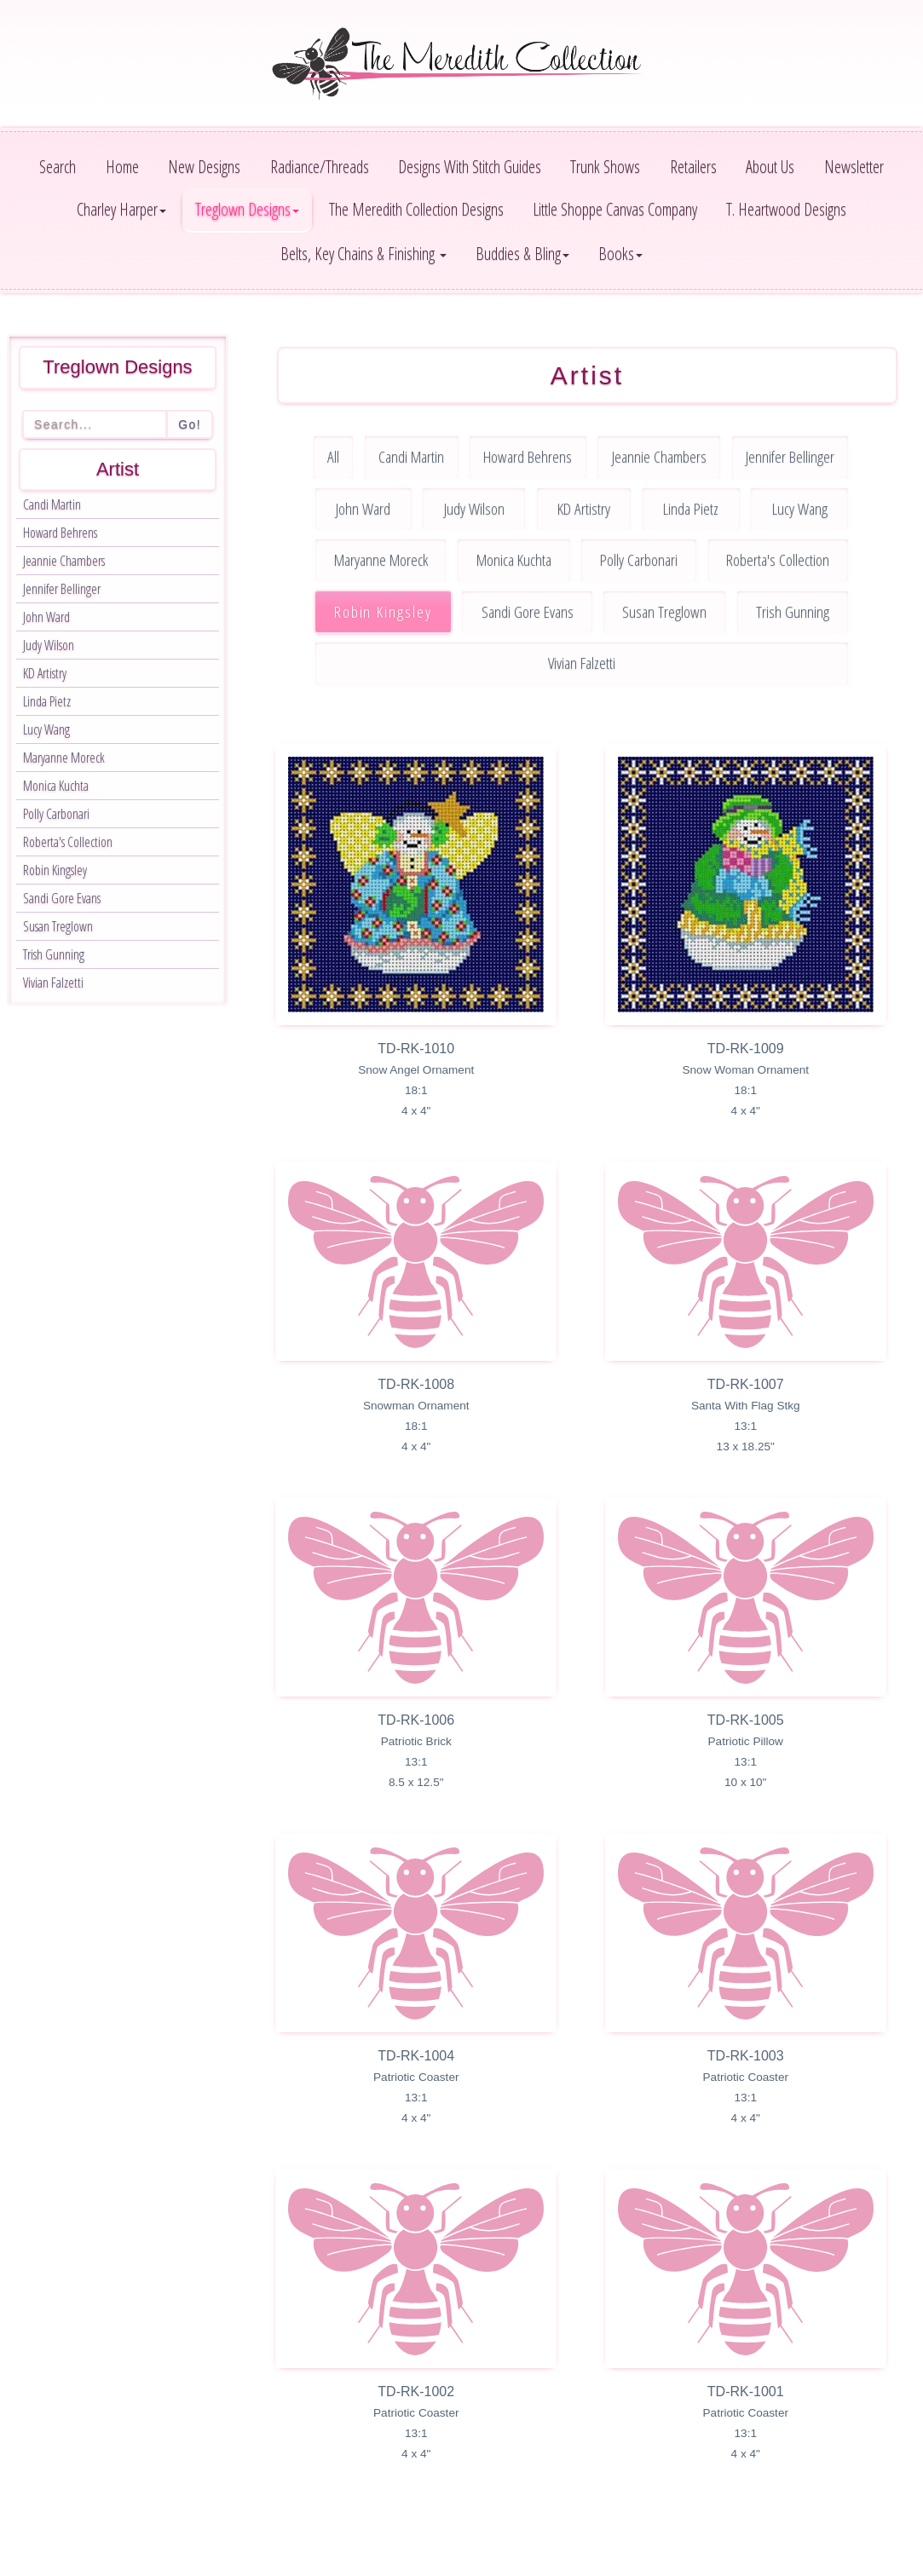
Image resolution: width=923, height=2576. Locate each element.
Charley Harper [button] (121, 209)
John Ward (46, 617)
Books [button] (620, 253)
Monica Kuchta (56, 785)
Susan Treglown (58, 926)
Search (57, 166)
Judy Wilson (48, 645)
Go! (189, 424)
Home (122, 166)
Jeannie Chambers (64, 560)
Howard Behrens (60, 532)
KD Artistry (44, 673)
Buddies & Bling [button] (522, 253)
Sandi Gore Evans (62, 898)
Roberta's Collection (67, 842)
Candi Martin (52, 504)
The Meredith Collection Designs (416, 209)
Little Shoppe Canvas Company (615, 209)
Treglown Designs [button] (247, 209)
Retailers (693, 166)
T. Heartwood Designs (786, 209)
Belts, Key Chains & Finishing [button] (363, 253)
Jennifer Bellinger (62, 588)
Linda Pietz (47, 701)
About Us (770, 166)
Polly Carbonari (56, 813)
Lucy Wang (46, 729)
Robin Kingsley (55, 870)
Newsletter (854, 166)
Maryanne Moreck (64, 757)
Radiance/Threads (319, 166)
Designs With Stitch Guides (469, 166)
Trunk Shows (605, 166)
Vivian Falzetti (53, 982)
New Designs (204, 166)
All (333, 456)
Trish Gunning (53, 954)
